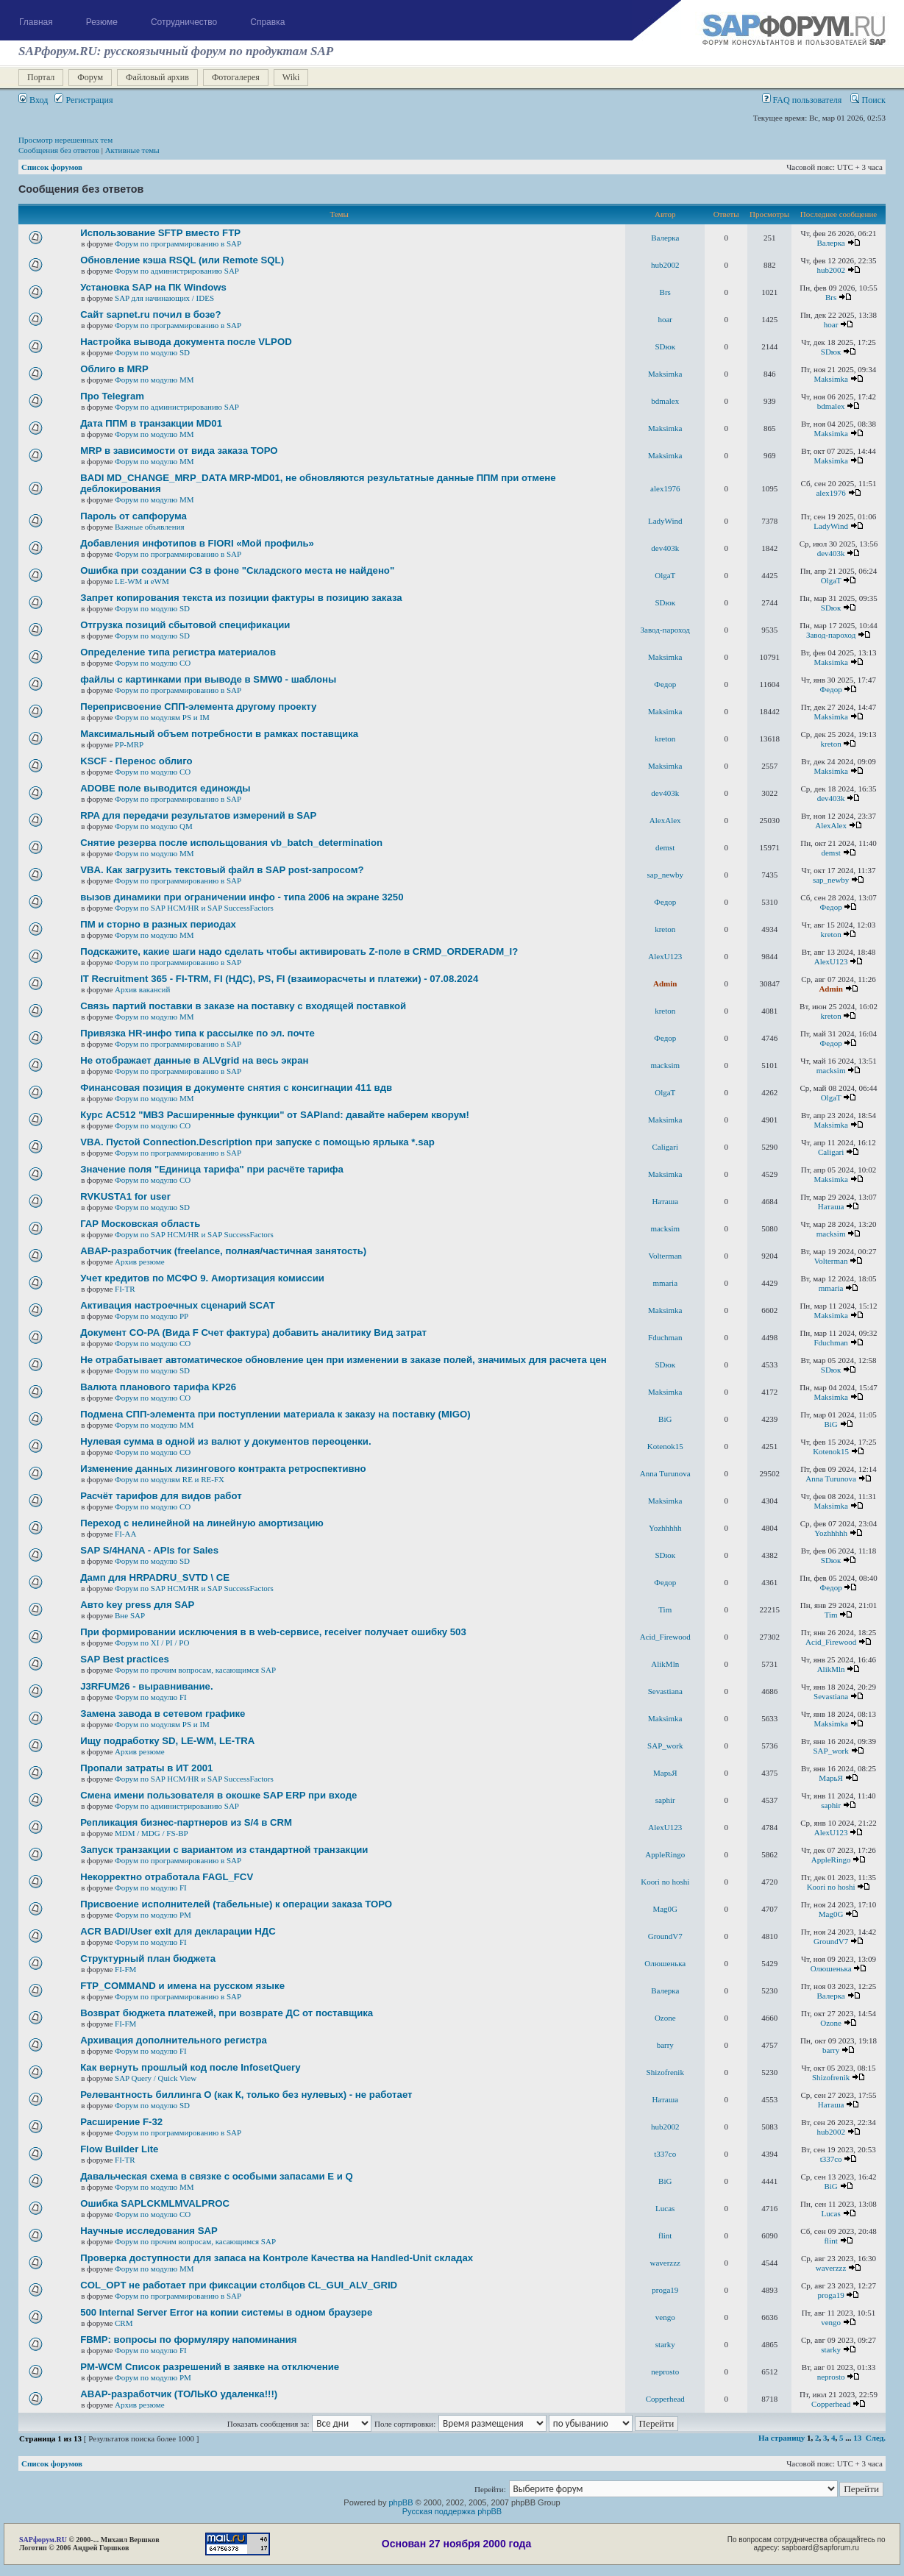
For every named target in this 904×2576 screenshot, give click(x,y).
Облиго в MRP (114, 368)
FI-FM (125, 1969)
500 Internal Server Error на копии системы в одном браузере (226, 2312)
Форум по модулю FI (151, 1697)
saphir (665, 1800)
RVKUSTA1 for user (125, 1196)
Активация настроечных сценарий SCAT (177, 1305)
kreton (665, 738)
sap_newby (665, 874)
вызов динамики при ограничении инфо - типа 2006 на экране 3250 (241, 897)
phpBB (400, 2502)
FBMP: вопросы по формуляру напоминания (188, 2339)
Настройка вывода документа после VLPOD (186, 341)
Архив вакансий (142, 989)
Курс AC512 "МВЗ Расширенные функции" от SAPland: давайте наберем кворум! (274, 1114)
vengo (665, 2317)
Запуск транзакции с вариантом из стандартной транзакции (224, 1849)
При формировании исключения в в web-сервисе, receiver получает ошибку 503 (273, 1631)
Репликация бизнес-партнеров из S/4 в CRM (186, 1822)
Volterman (665, 1255)
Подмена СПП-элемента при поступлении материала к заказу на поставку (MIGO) (275, 1414)
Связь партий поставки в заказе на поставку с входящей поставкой (243, 1005)
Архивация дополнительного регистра (173, 2040)
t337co (665, 2153)
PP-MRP (129, 744)
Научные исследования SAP (149, 2230)
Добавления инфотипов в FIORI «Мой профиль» (197, 543)
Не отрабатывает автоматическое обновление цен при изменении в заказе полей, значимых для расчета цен (343, 1359)
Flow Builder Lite (119, 2149)
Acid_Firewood (665, 1636)
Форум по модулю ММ (154, 379)
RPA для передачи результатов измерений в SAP (198, 815)
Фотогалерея (236, 77)
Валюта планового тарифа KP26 (158, 1386)
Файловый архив (157, 77)
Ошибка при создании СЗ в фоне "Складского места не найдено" (237, 570)
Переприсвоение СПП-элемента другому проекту (198, 706)
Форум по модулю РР (151, 1316)
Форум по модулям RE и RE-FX (169, 1479)
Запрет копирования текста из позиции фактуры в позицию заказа (241, 597)
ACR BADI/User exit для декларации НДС (178, 1931)
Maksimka (665, 373)
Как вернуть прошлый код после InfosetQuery (190, 2067)
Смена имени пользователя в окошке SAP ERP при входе (218, 1795)
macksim (665, 1065)
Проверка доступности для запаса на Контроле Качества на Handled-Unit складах (276, 2257)
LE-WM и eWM (142, 581)
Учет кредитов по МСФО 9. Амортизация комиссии (202, 1278)
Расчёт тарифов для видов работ (160, 1495)
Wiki (291, 77)
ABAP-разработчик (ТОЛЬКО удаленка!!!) (178, 2393)
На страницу (781, 2437)
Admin (665, 983)
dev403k (665, 548)
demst (665, 847)
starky (665, 2344)
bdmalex (665, 400)
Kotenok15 (665, 1446)
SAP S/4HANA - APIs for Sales (149, 1550)
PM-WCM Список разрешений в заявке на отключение (209, 2366)
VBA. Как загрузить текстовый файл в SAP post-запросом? (221, 869)
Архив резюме (140, 1261)
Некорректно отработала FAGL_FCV (166, 1876)
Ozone (665, 2017)
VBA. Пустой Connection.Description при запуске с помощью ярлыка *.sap (257, 1142)
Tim (665, 1609)
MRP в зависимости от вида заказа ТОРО (178, 450)
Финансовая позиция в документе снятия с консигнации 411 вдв (236, 1087)
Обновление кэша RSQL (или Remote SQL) (182, 260)
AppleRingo (665, 1854)
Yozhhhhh (665, 1527)
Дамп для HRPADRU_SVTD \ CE (154, 1577)
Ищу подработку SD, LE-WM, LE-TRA (167, 1740)
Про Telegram (112, 396)
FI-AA (125, 1533)
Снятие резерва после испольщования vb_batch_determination (231, 842)
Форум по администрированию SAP (177, 270)
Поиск (868, 100)
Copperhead (665, 2398)
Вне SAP (130, 1615)
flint (665, 2235)
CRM (123, 2323)
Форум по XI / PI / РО (152, 1642)
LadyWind (665, 520)
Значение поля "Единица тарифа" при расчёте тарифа (212, 1169)
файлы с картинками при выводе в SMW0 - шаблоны (208, 679)
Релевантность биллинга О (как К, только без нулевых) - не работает (246, 2094)
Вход (33, 100)
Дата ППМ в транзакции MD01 (151, 423)
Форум (90, 77)
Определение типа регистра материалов (178, 652)
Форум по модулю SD (152, 352)
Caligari (665, 1146)
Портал (40, 77)
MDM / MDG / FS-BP (151, 1833)
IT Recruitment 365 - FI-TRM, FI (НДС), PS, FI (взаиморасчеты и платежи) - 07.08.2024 (279, 978)
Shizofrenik (665, 2072)
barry (665, 2044)
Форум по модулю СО (153, 662)
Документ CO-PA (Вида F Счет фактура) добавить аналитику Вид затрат (253, 1332)
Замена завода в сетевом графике (162, 1713)
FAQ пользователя (802, 100)
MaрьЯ (665, 1772)
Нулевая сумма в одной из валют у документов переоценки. (225, 1441)
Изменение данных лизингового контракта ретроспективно (223, 1468)
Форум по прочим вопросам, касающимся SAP (195, 1669)
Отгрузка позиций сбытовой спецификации (185, 624)
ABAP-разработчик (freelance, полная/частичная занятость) (223, 1250)
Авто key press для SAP (137, 1604)
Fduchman (665, 1337)
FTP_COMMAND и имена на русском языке (182, 1985)
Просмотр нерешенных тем (65, 139)
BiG (665, 1419)
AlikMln (665, 1663)
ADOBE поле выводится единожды (165, 788)
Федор (665, 684)
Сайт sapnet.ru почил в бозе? (150, 314)
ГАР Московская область (140, 1223)
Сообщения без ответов (58, 150)
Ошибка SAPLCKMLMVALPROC (154, 2203)
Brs (665, 292)
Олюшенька (665, 1963)
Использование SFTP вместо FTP (160, 232)
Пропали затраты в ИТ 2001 (146, 1767)
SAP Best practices (124, 1659)
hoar (665, 319)
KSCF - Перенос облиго (136, 760)
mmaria (664, 1282)
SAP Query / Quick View (155, 2078)
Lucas (665, 2208)
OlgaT (665, 575)
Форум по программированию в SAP (178, 243)
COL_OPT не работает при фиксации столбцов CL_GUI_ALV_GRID (238, 2285)
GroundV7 (665, 1936)
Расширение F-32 (121, 2121)
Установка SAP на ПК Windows (153, 287)
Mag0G (664, 1908)
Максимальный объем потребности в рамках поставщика (219, 733)
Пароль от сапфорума (133, 516)
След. (876, 2437)
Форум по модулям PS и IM (162, 717)
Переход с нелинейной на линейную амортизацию (202, 1523)
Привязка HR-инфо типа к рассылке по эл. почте (197, 1033)
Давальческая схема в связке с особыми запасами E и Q (216, 2176)
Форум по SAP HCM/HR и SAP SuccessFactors (194, 907)
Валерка (665, 237)
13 (857, 2437)
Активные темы (132, 150)
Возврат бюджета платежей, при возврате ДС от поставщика (226, 2012)
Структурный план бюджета (148, 1958)
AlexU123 (665, 956)
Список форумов (51, 167)
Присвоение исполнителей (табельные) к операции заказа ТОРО (236, 1904)
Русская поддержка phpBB (452, 2511)
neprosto (665, 2371)
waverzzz (664, 2262)
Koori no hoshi (665, 1881)
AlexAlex (665, 820)
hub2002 (665, 264)
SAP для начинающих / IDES (164, 297)
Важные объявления (150, 526)
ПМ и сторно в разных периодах (158, 924)
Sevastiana (665, 1691)
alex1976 (665, 488)
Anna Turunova (665, 1473)
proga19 (665, 2289)
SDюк (665, 346)
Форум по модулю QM (154, 826)
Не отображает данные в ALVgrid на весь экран (194, 1060)
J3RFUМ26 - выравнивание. (146, 1686)
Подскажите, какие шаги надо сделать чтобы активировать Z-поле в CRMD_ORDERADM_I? (299, 951)
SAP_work (665, 1745)
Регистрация (83, 100)
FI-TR (125, 1288)
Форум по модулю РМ (153, 1914)
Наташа (665, 1201)
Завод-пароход (665, 629)
